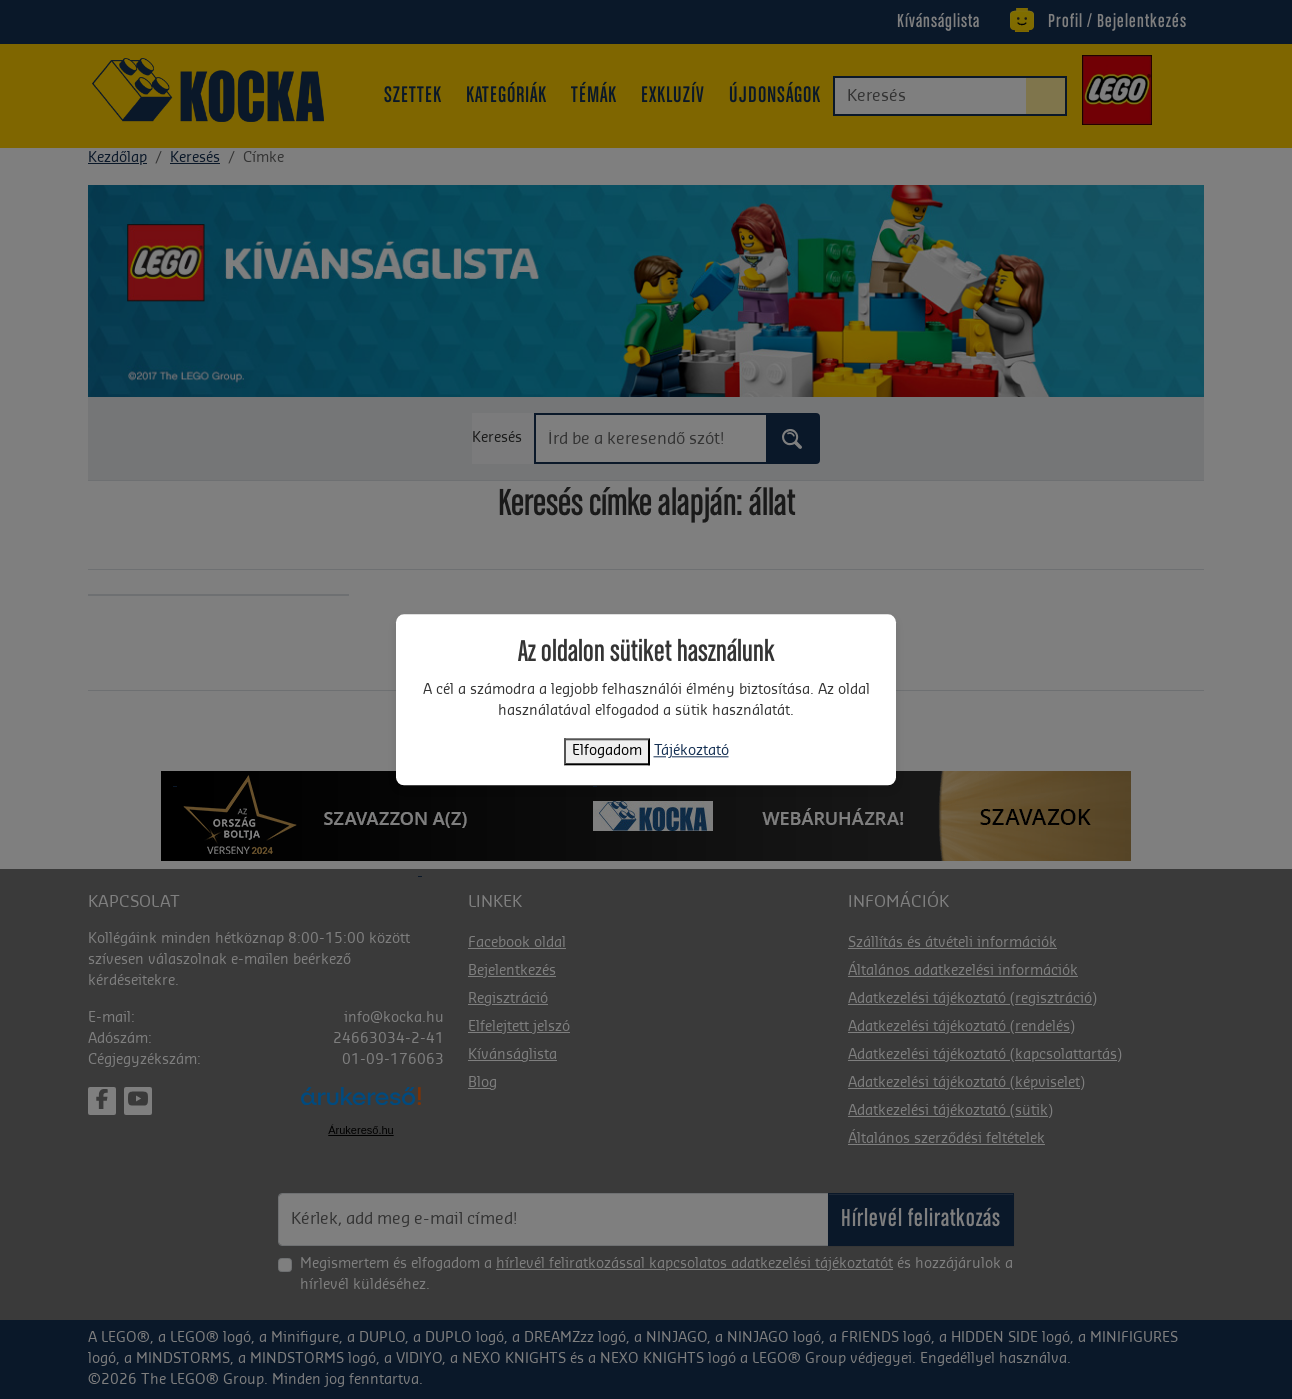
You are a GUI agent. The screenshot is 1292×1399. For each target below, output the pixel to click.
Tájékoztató (691, 751)
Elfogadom (607, 751)
